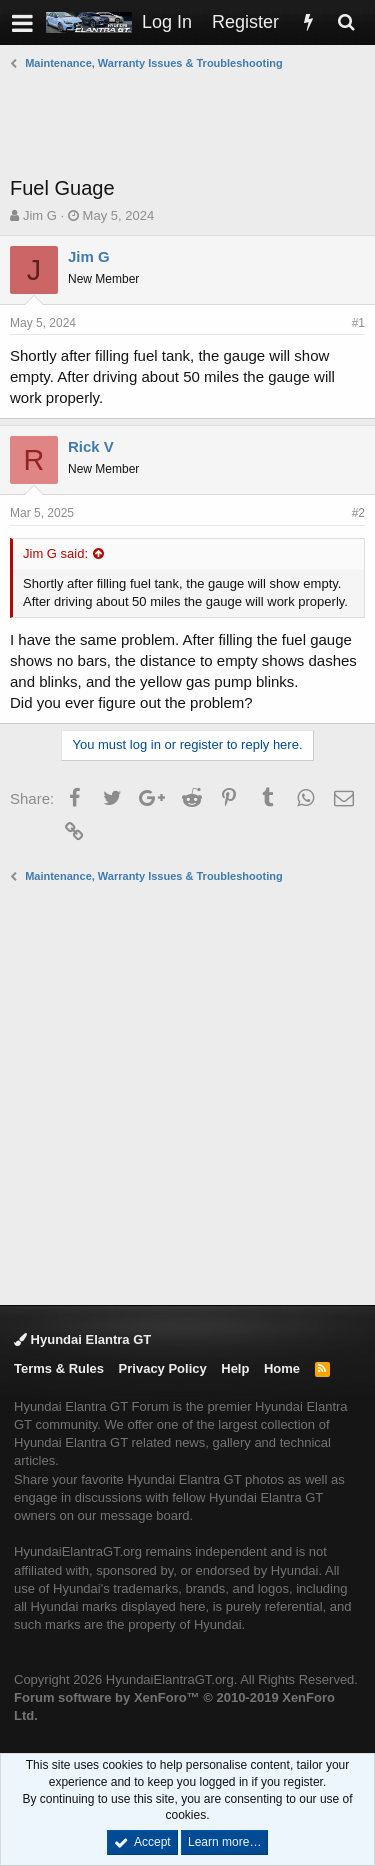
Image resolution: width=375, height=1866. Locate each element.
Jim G (40, 215)
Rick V (91, 446)
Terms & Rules (59, 1368)
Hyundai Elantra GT (82, 1339)
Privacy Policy (163, 1368)
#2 (358, 513)
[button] (22, 22)
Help (235, 1368)
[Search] (346, 22)
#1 (358, 323)
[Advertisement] (192, 123)
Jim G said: (55, 553)
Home (282, 1368)
